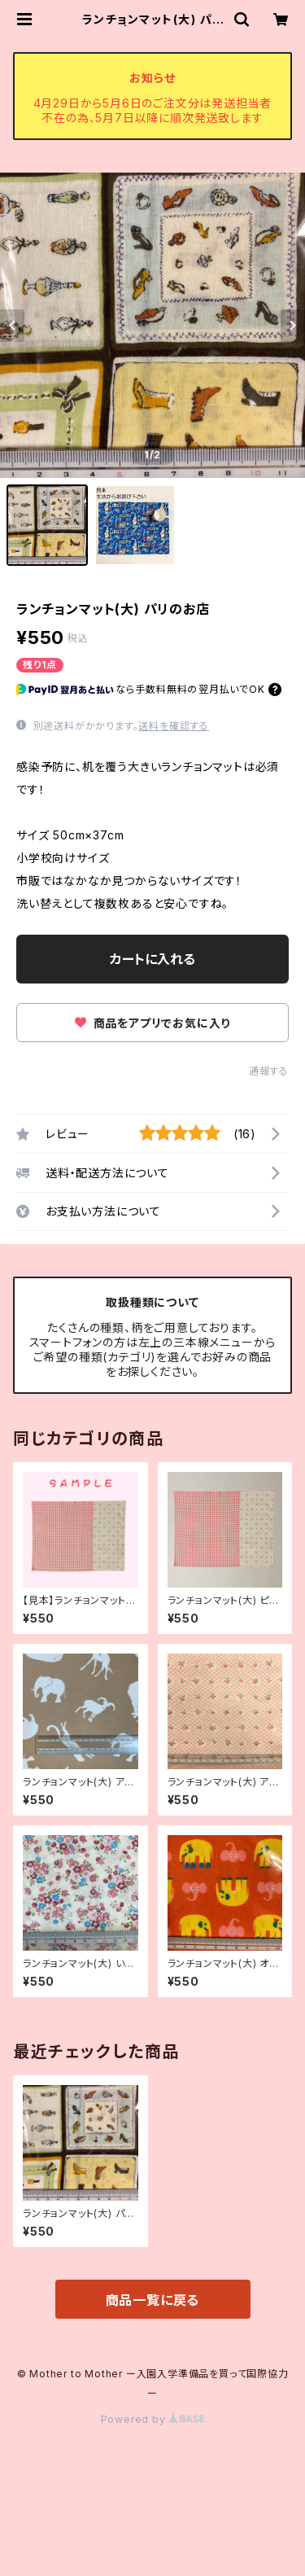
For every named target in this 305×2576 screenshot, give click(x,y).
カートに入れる (152, 959)
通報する (269, 1071)
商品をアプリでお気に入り (152, 1023)
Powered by (153, 2419)
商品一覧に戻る (153, 2300)
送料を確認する (173, 726)
